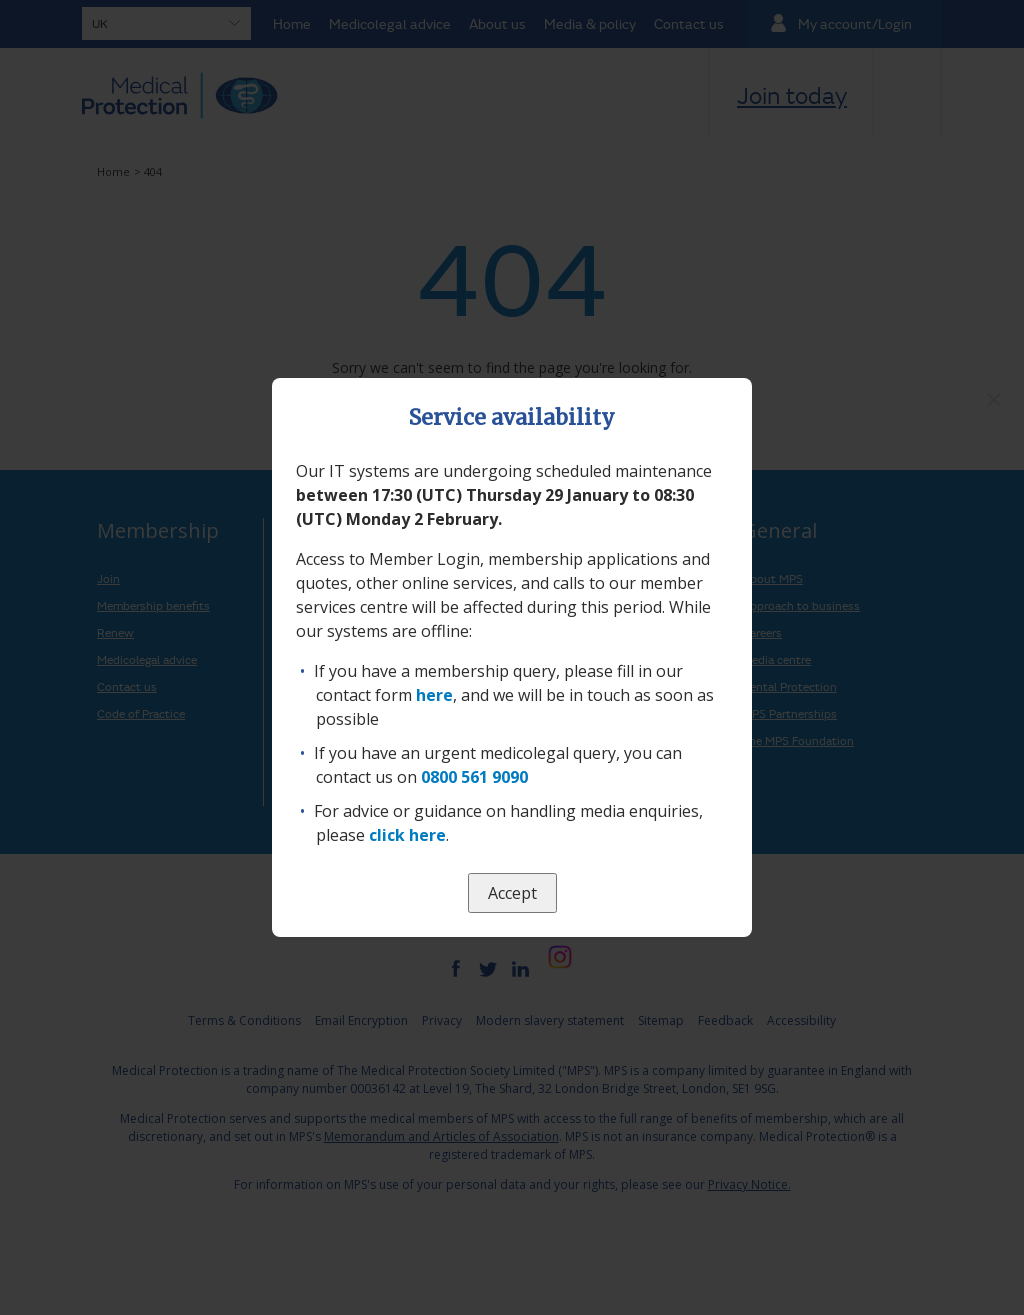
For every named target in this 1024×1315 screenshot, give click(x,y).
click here (407, 835)
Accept (512, 893)
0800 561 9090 (474, 777)
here (434, 695)
